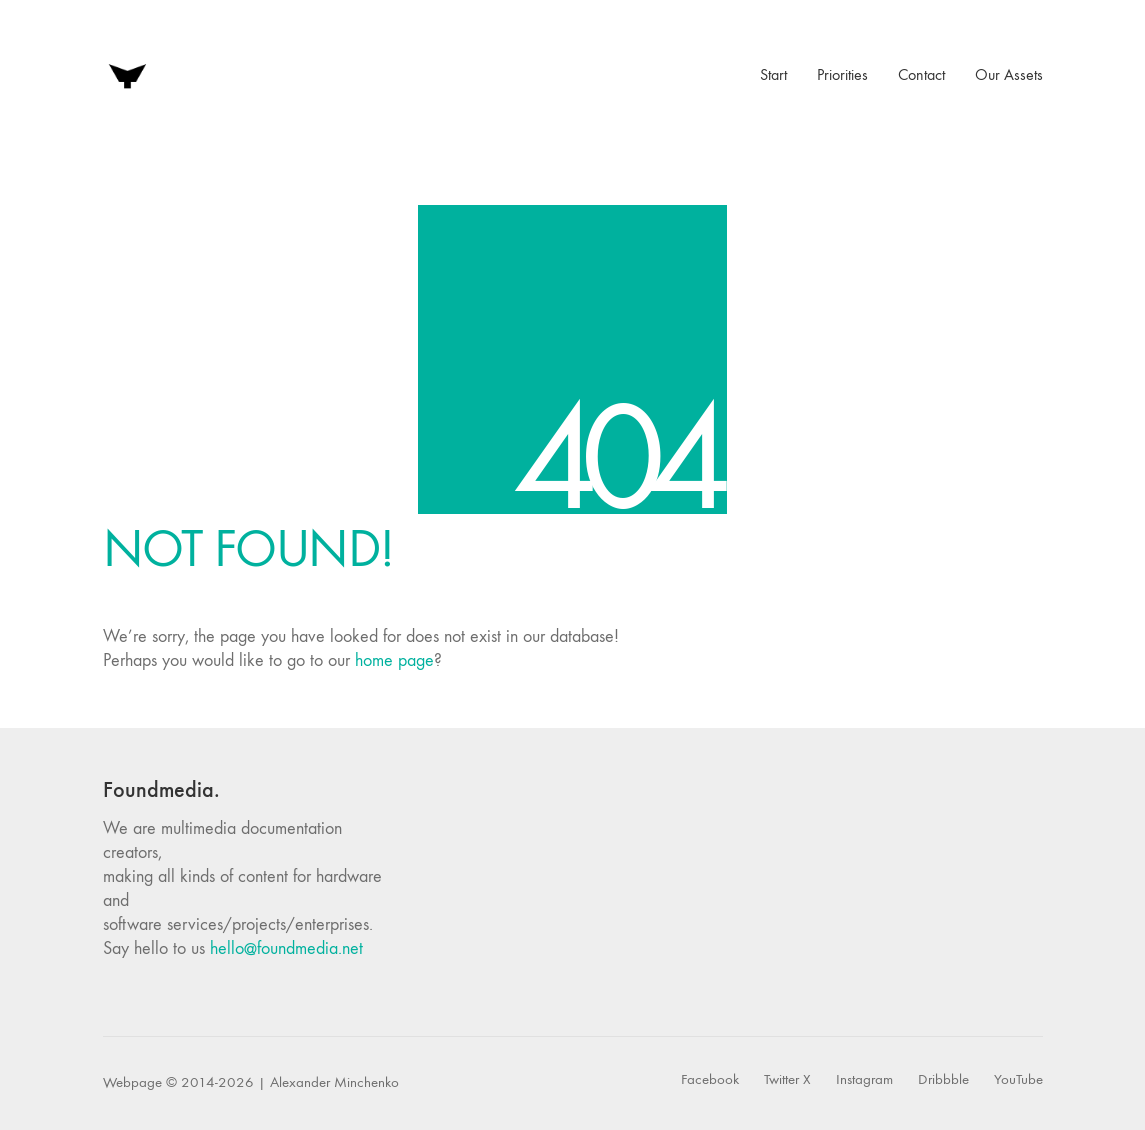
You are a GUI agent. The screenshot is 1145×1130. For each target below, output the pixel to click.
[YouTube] (1018, 1080)
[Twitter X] (787, 1080)
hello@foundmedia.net (286, 948)
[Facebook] (710, 1080)
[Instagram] (864, 1080)
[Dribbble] (943, 1080)
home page (394, 660)
